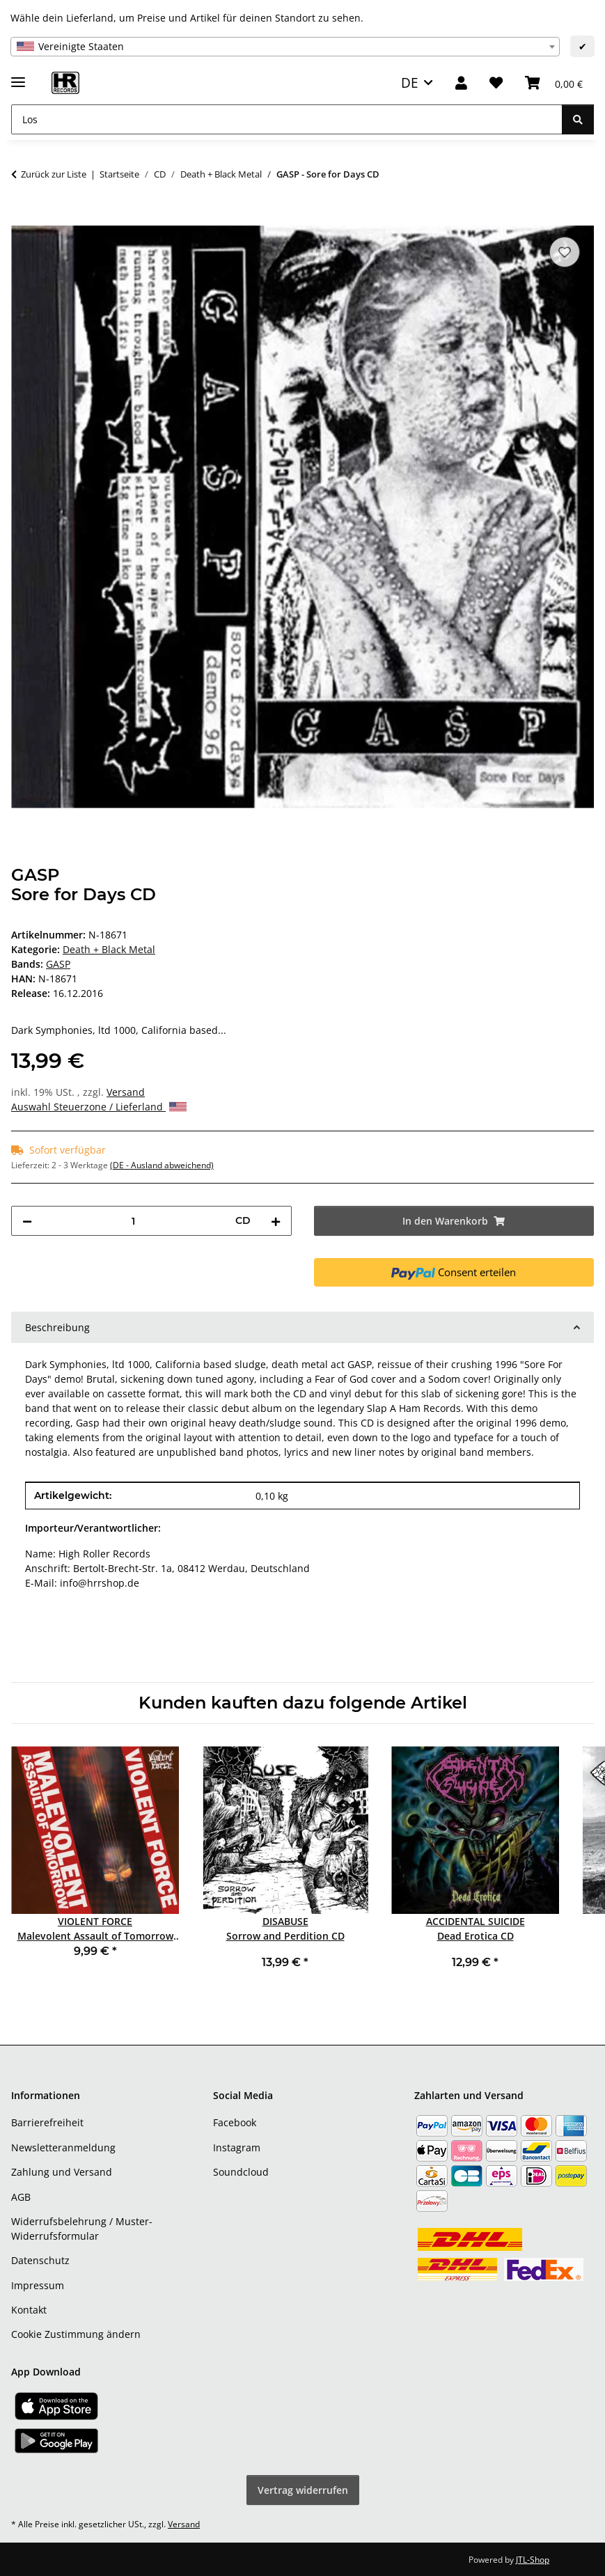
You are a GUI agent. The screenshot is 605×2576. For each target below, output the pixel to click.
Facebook (234, 2122)
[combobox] (285, 46)
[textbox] (285, 47)
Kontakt (29, 2309)
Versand (126, 1092)
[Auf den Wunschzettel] (564, 252)
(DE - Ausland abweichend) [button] (162, 1165)
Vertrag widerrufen (303, 2490)
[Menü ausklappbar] (18, 76)
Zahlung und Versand (61, 2171)
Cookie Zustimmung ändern (76, 2334)
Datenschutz (40, 2260)
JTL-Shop (532, 2560)
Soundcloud (241, 2171)
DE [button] (409, 82)
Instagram (236, 2147)
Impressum (37, 2285)
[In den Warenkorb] (22, 218)
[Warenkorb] (554, 83)
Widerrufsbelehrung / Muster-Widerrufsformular (81, 2229)
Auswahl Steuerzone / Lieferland (99, 1106)
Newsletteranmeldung (63, 2147)
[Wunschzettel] (496, 83)
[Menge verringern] (27, 1221)
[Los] (287, 119)
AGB (21, 2197)
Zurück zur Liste (53, 174)
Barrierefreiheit (47, 2122)
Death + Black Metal (109, 949)
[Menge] (134, 1221)
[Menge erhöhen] (275, 1221)
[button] (461, 83)
